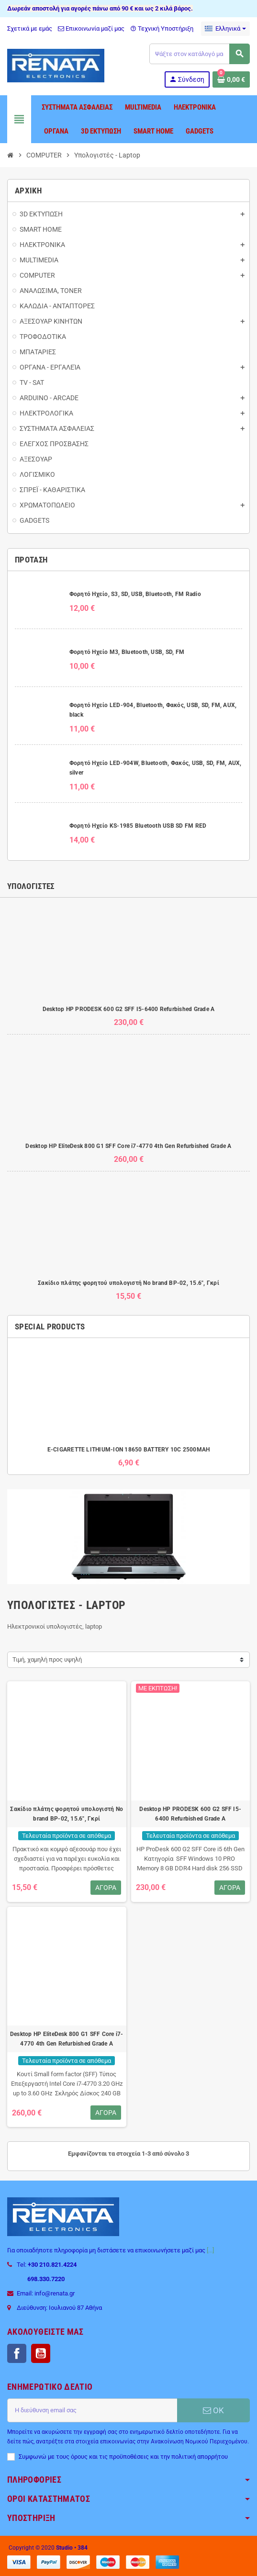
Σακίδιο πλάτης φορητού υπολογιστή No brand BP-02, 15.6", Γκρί (128, 1283)
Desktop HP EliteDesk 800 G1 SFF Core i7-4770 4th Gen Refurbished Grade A (128, 1146)
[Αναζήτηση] (199, 54)
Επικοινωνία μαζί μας (91, 28)
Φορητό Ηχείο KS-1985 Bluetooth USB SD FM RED (138, 825)
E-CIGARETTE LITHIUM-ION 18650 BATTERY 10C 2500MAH (128, 1449)
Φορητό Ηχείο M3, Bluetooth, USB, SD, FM (126, 652)
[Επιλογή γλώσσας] (225, 29)
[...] (210, 2250)
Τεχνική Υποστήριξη (161, 28)
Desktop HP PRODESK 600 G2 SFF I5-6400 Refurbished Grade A (129, 1009)
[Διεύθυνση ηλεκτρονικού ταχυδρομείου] (92, 2410)
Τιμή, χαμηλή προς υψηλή (47, 1659)
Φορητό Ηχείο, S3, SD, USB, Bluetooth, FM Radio (135, 594)
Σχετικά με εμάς (29, 28)
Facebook (16, 2353)
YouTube (40, 2353)
